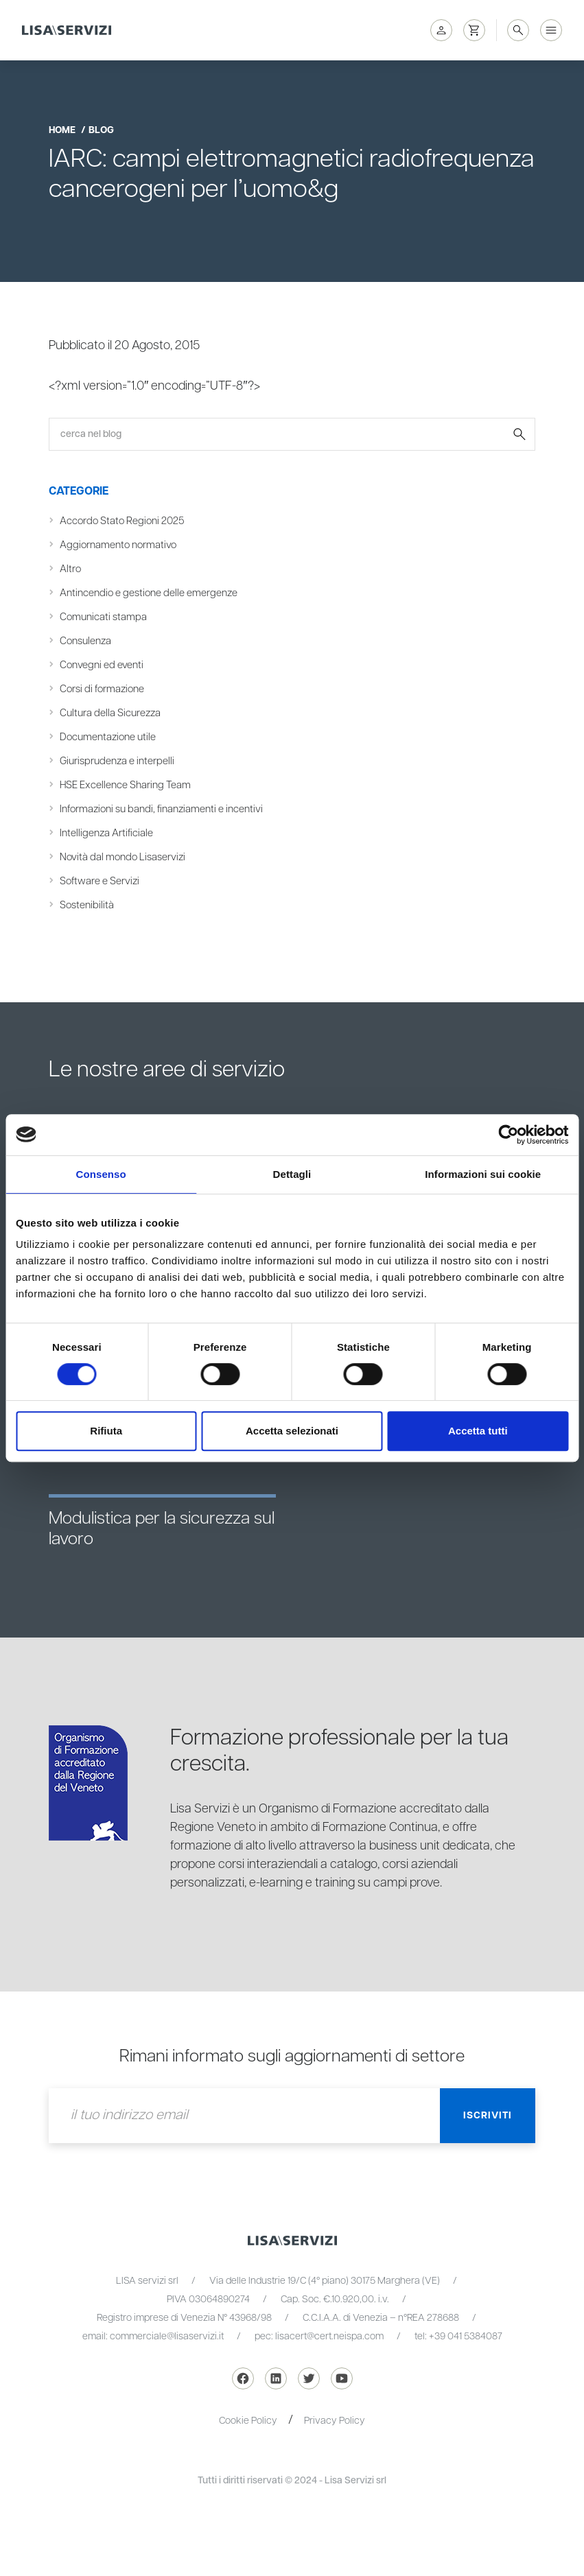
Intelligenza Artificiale (106, 833)
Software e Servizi (99, 881)
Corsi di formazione (102, 689)
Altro (70, 569)
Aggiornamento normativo (118, 545)
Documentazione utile (108, 737)
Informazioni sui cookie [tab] (483, 1174)
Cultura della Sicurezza (110, 713)
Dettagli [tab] (292, 1174)
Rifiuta (106, 1431)
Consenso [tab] (101, 1174)
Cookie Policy (248, 2420)
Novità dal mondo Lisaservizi (122, 857)
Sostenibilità (87, 905)
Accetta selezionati (292, 1431)
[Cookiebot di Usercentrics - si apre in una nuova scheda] (508, 1134)
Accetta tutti (478, 1431)
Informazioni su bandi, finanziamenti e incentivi (161, 809)
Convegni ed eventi (101, 665)
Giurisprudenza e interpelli (117, 761)
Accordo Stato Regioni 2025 (122, 521)
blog (101, 130)
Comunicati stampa (103, 617)
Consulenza (85, 641)
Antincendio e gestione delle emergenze (148, 593)
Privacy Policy (334, 2420)
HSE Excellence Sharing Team (125, 785)
